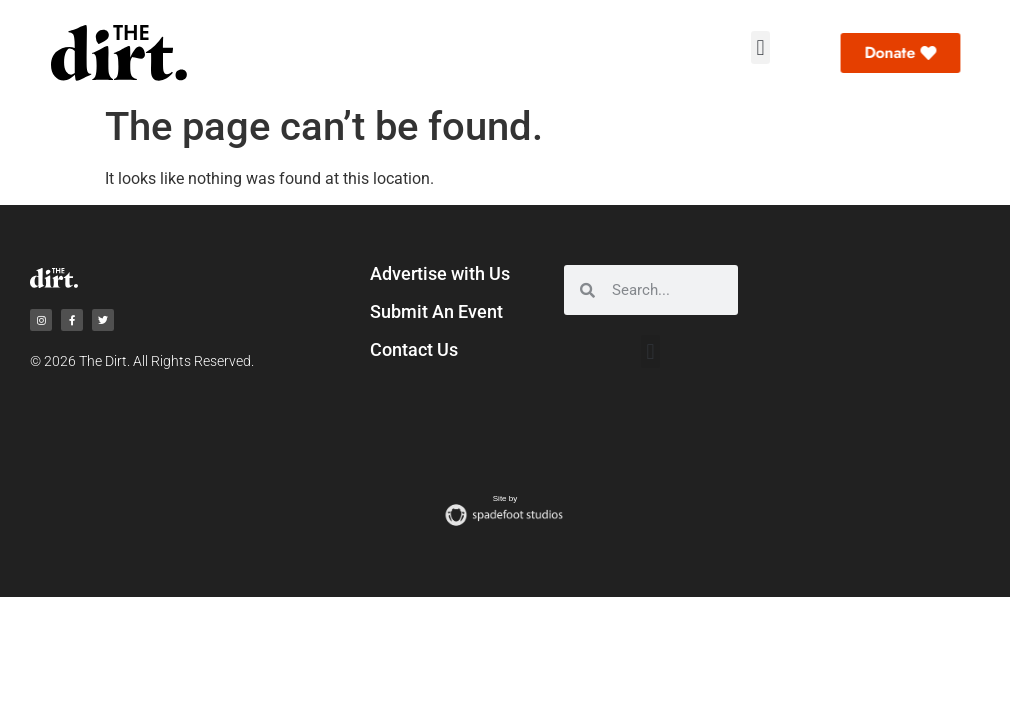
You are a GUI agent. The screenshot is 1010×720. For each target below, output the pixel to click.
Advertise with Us (440, 273)
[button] (760, 47)
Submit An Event (436, 311)
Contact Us (414, 349)
